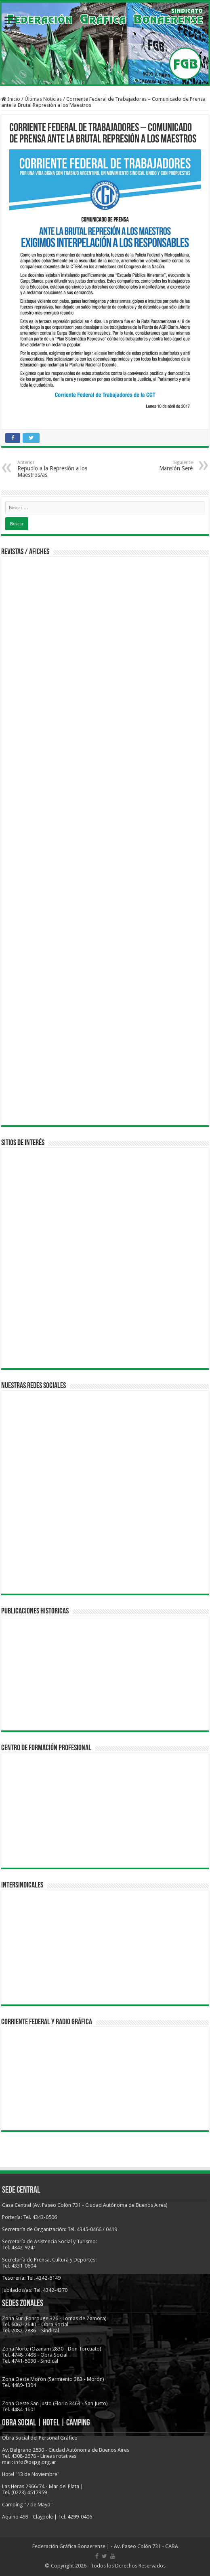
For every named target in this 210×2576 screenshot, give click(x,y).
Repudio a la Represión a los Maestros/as (58, 469)
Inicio (10, 99)
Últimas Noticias (43, 99)
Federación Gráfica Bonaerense (68, 2546)
